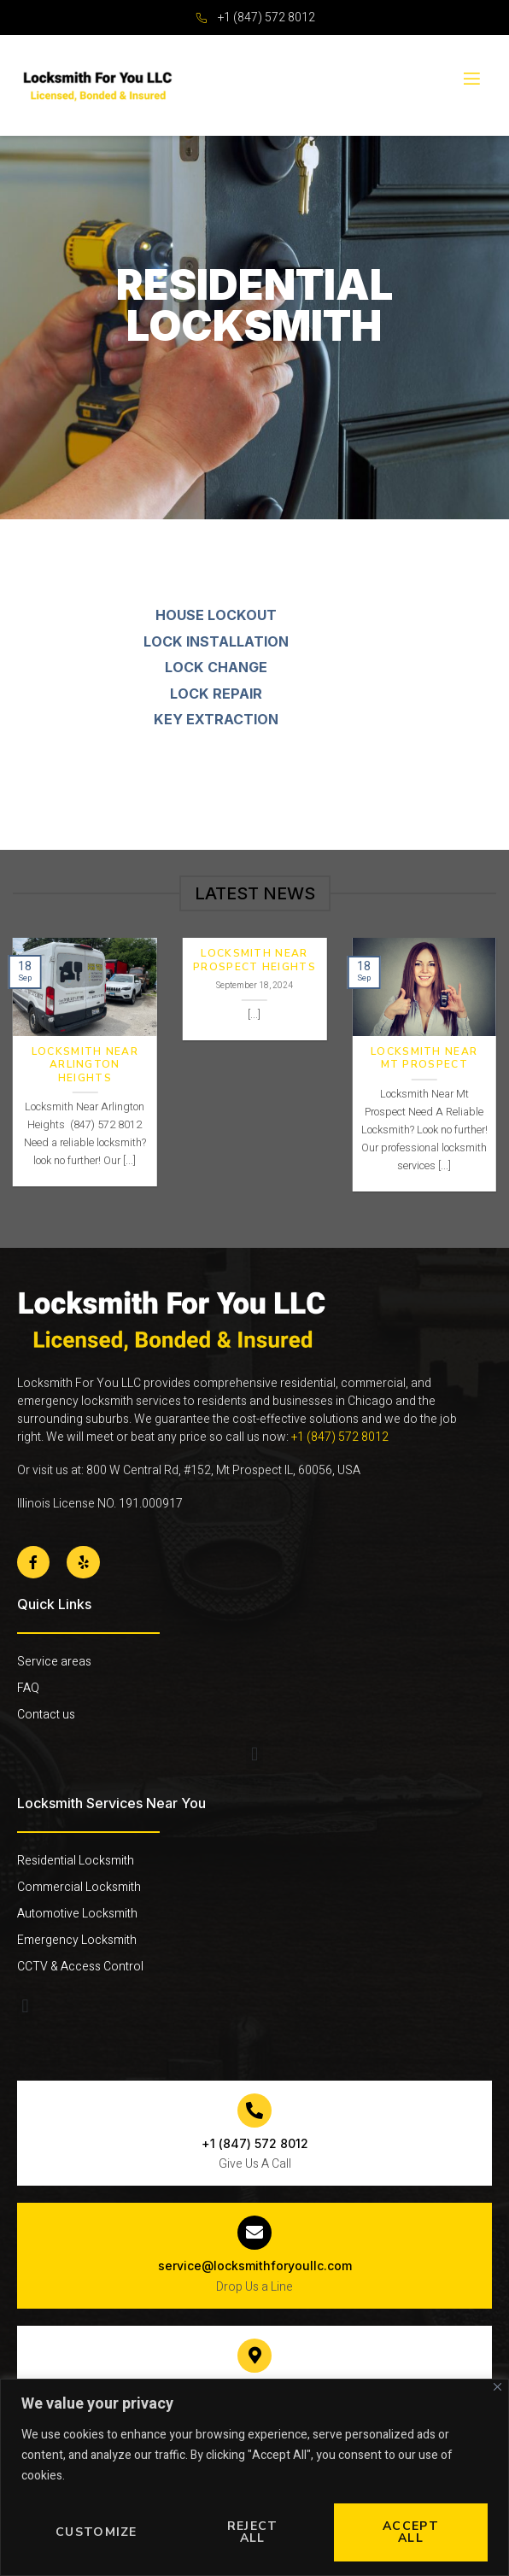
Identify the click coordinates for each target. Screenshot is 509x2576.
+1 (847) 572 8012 (341, 1437)
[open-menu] (470, 79)
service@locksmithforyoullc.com (255, 2265)
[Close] (497, 2387)
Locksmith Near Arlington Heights (85, 1065)
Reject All (252, 2532)
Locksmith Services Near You (111, 1803)
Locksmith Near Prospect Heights (254, 960)
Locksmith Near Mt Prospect (424, 1058)
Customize (96, 2532)
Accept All (411, 2532)
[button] (254, 1755)
